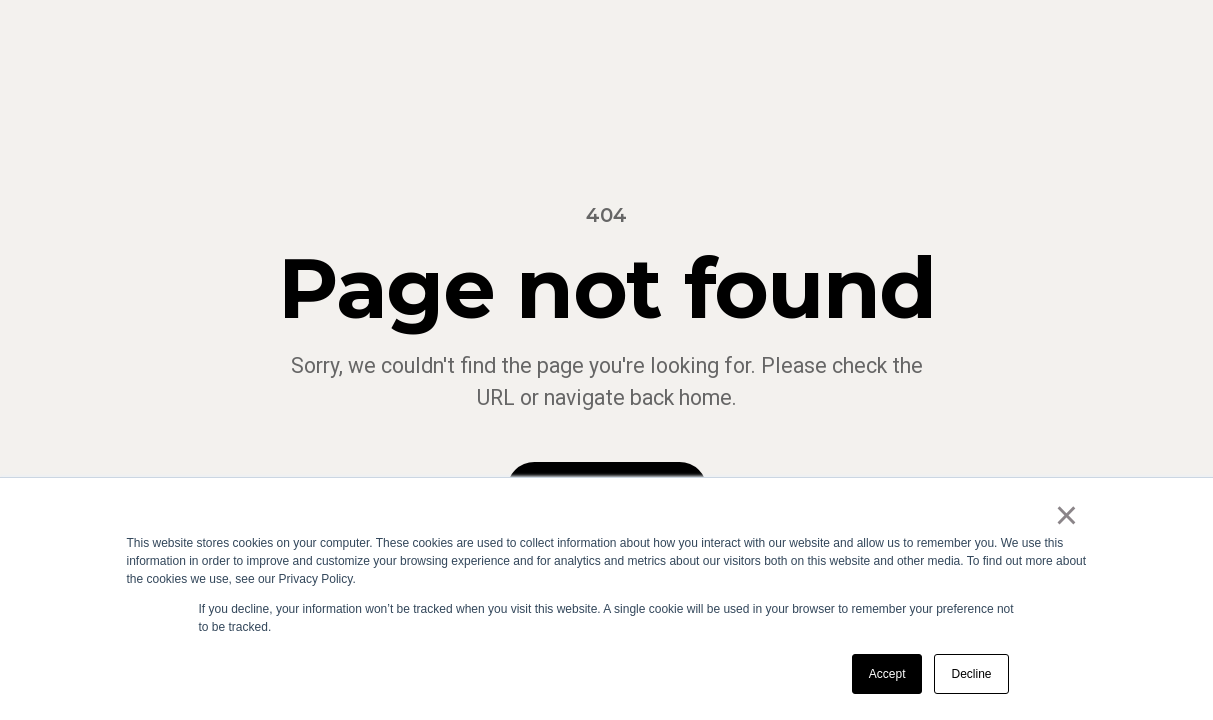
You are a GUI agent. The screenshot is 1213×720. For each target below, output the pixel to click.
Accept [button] (887, 674)
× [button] (1066, 515)
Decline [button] (971, 674)
